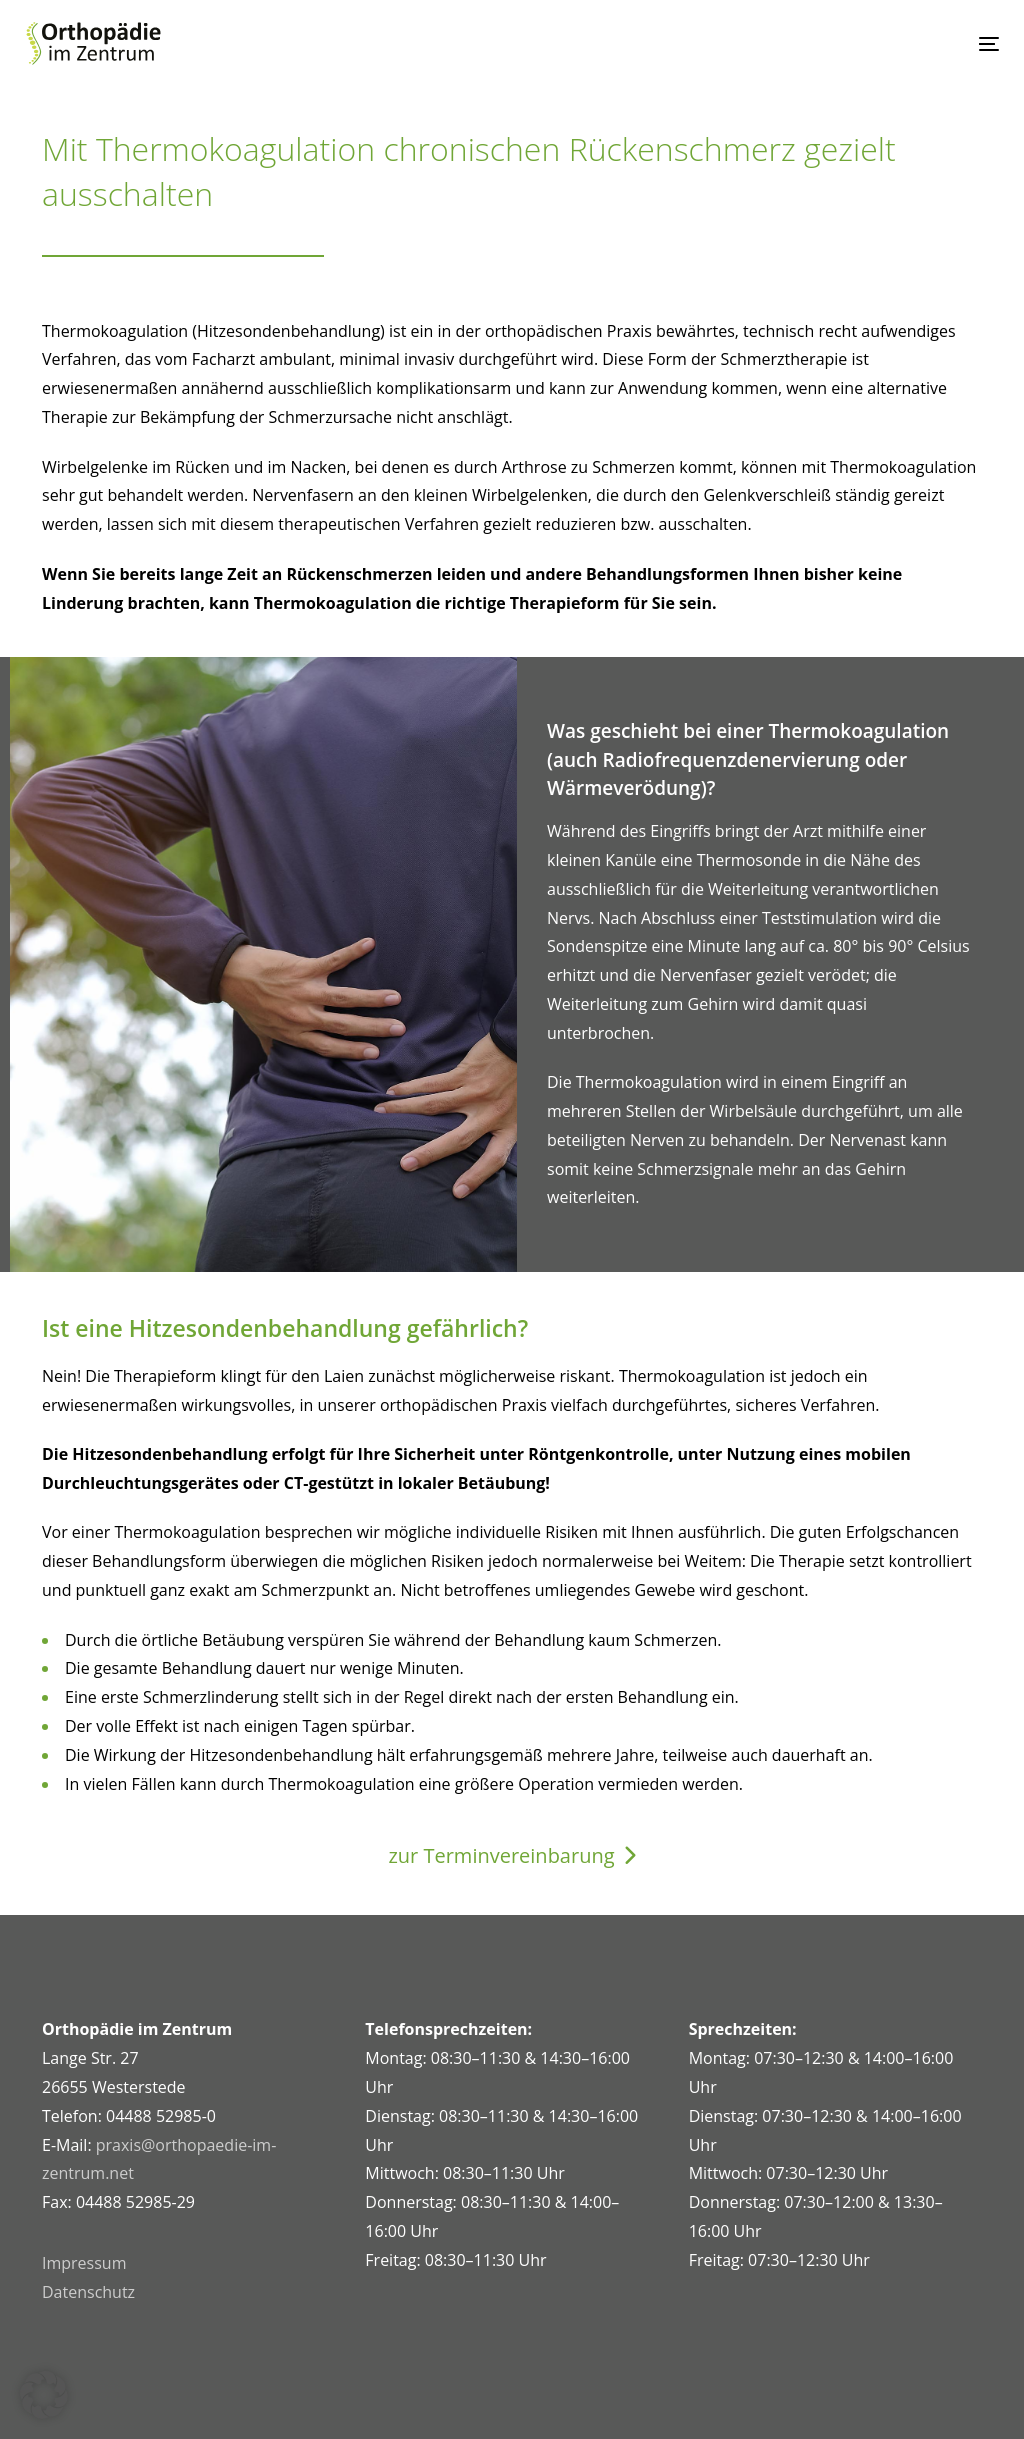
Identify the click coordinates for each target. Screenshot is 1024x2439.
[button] (44, 2395)
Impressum (84, 2263)
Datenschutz (88, 2292)
